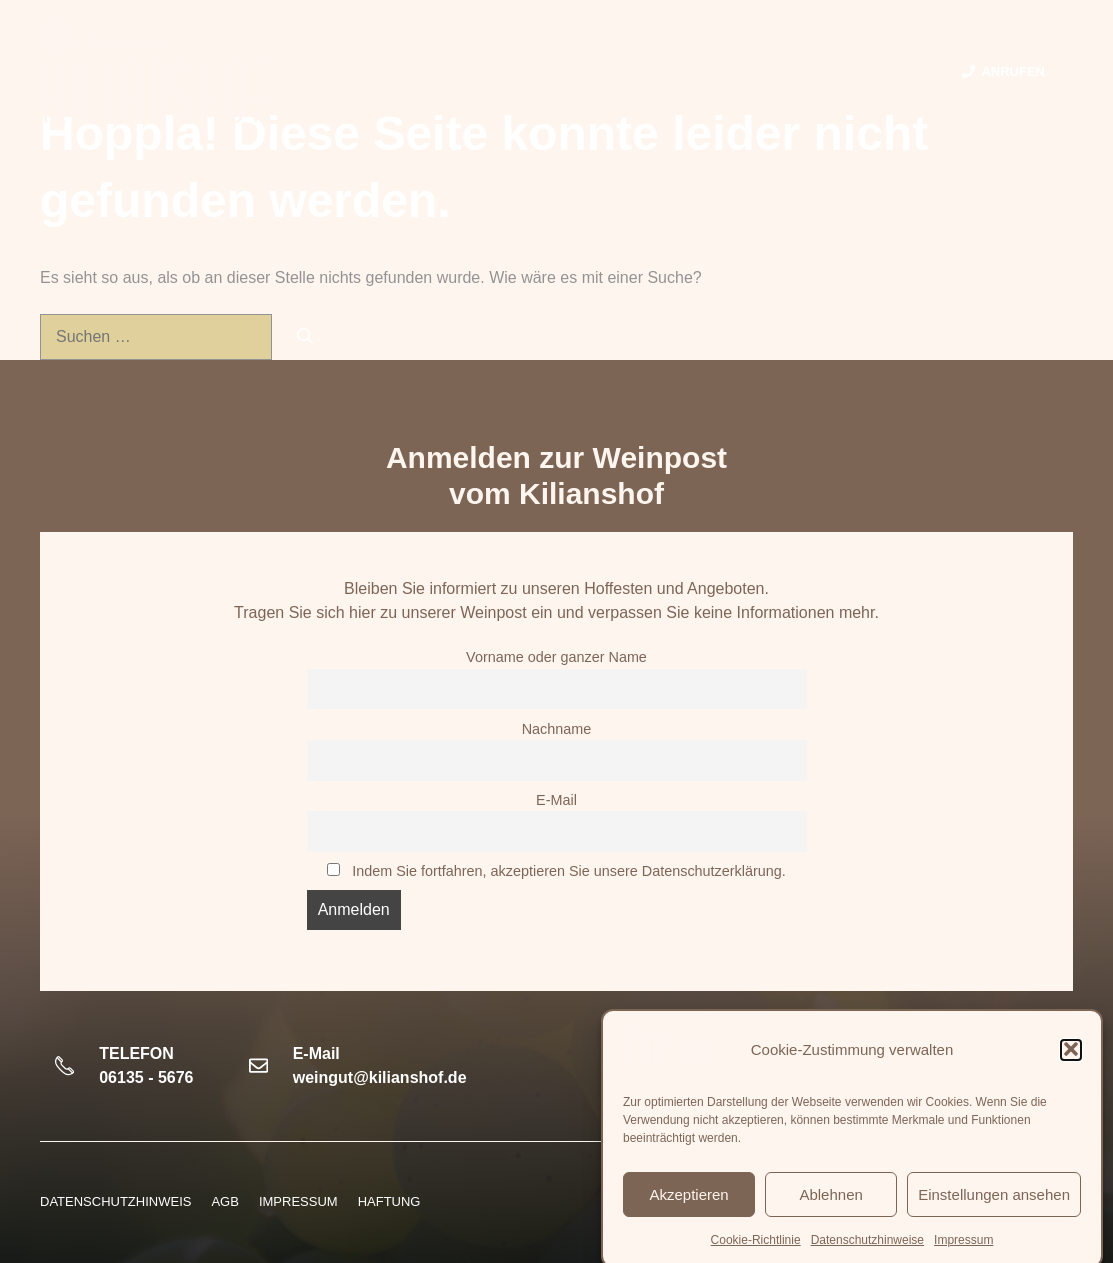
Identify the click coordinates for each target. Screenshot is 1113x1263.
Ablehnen (830, 1210)
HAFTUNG (389, 1201)
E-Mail (556, 800)
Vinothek (666, 71)
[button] (1071, 1066)
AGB (224, 1201)
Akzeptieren (688, 1210)
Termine (765, 71)
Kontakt (882, 72)
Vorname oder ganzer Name (556, 657)
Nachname (557, 729)
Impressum (298, 1201)
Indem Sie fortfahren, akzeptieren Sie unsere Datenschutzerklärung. (569, 871)
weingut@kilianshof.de (380, 1077)
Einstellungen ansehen (994, 1210)
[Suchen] (305, 337)
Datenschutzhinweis (115, 1201)
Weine (573, 72)
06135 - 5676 (146, 1077)
